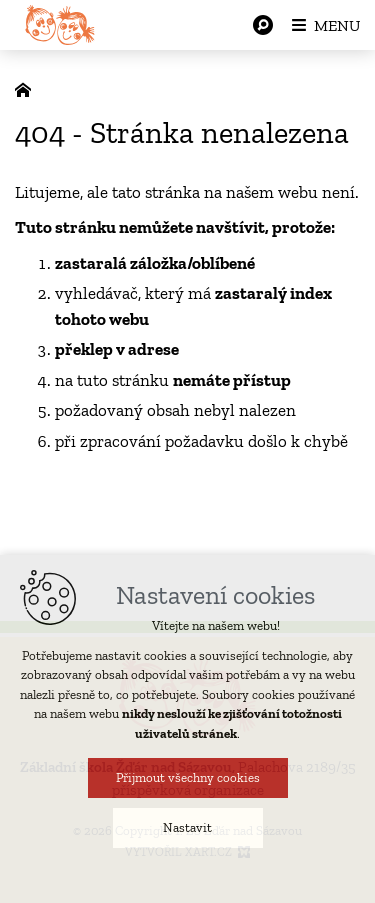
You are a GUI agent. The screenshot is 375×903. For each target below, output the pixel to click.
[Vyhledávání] (263, 25)
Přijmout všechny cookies (188, 777)
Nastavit (187, 827)
